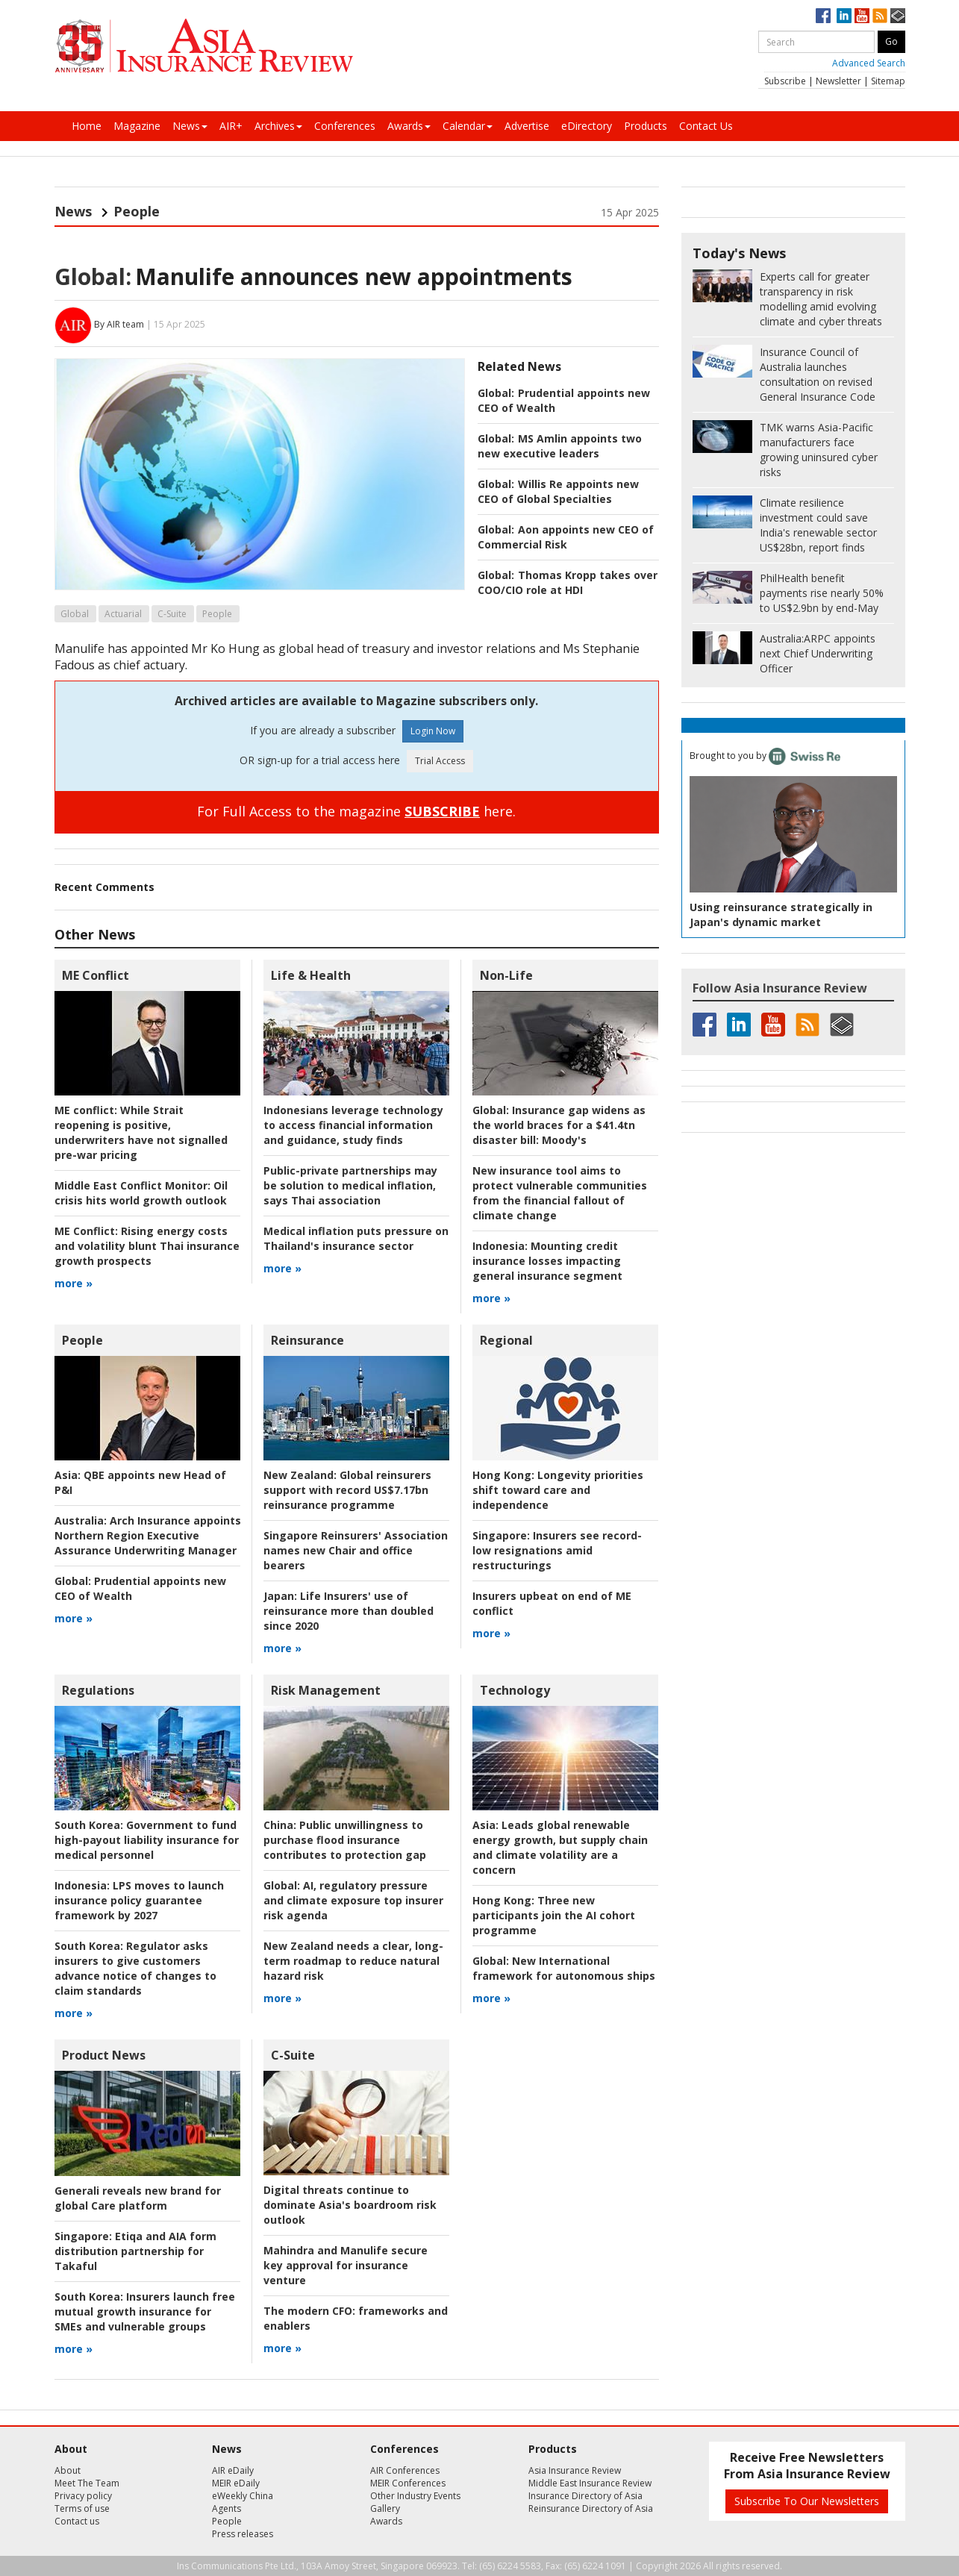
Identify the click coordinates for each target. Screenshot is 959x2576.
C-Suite (172, 613)
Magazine (136, 126)
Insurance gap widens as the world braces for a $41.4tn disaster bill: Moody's (559, 1125)
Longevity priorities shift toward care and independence (557, 1490)
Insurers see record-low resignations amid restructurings (557, 1550)
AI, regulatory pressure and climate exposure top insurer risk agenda (353, 1900)
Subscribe (785, 81)
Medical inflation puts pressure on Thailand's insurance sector (356, 1238)
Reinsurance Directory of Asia (590, 2508)
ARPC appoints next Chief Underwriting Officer (817, 653)
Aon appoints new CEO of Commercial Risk (566, 536)
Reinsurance (307, 1340)
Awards (409, 126)
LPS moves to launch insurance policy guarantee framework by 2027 (139, 1900)
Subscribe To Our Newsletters (806, 2501)
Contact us (76, 2521)
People (136, 211)
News (189, 126)
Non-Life (506, 975)
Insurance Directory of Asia (585, 2495)
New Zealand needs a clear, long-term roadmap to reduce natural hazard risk (353, 1961)
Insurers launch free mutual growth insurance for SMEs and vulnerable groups (144, 2311)
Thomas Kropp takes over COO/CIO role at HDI (567, 582)
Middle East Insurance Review (590, 2483)
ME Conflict (95, 975)
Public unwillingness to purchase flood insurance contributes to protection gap (344, 1840)
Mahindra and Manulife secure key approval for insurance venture (345, 2265)
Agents (226, 2508)
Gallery (385, 2508)
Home (86, 126)
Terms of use (82, 2508)
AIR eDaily (233, 2470)
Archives (278, 126)
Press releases (242, 2533)
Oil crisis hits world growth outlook (141, 1192)
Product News (104, 2055)
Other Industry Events (415, 2495)
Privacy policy (83, 2495)
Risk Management (326, 1690)
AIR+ (231, 126)
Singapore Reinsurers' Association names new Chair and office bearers (355, 1550)
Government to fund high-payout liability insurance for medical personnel (146, 1840)
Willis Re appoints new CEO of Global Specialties (558, 491)
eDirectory (586, 126)
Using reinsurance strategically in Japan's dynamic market (781, 914)
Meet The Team (86, 2483)
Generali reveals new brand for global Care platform (137, 2198)
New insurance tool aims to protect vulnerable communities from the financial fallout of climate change (559, 1192)
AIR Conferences (405, 2470)
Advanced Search (868, 63)
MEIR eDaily (236, 2483)
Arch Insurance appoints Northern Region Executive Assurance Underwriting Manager (147, 1535)
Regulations (98, 1690)
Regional (506, 1340)
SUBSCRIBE (442, 811)
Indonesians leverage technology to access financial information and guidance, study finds (353, 1125)
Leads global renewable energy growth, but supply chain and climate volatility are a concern (560, 1847)
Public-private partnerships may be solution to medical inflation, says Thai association (350, 1185)
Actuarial (123, 613)
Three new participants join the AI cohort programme (553, 1915)
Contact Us (706, 126)
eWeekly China (242, 2495)
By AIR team (119, 324)
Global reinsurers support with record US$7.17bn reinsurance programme (347, 1490)
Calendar (468, 126)
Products (645, 126)
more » (73, 1283)
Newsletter (838, 81)
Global (74, 613)
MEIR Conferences (408, 2483)
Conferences (344, 126)
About (67, 2470)
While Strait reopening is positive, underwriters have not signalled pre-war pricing (141, 1132)
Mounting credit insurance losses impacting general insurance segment (547, 1261)
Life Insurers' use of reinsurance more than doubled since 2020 (348, 1611)
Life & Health (311, 975)
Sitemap (888, 81)
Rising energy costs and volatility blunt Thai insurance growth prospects (147, 1246)
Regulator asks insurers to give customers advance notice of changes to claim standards (135, 1968)
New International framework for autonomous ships (563, 1968)
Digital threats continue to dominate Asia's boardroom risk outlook (350, 2205)
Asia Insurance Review (574, 2470)
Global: (92, 276)
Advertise (527, 126)
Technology (515, 1690)
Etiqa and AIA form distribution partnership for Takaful (135, 2251)
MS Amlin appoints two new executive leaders (560, 445)
